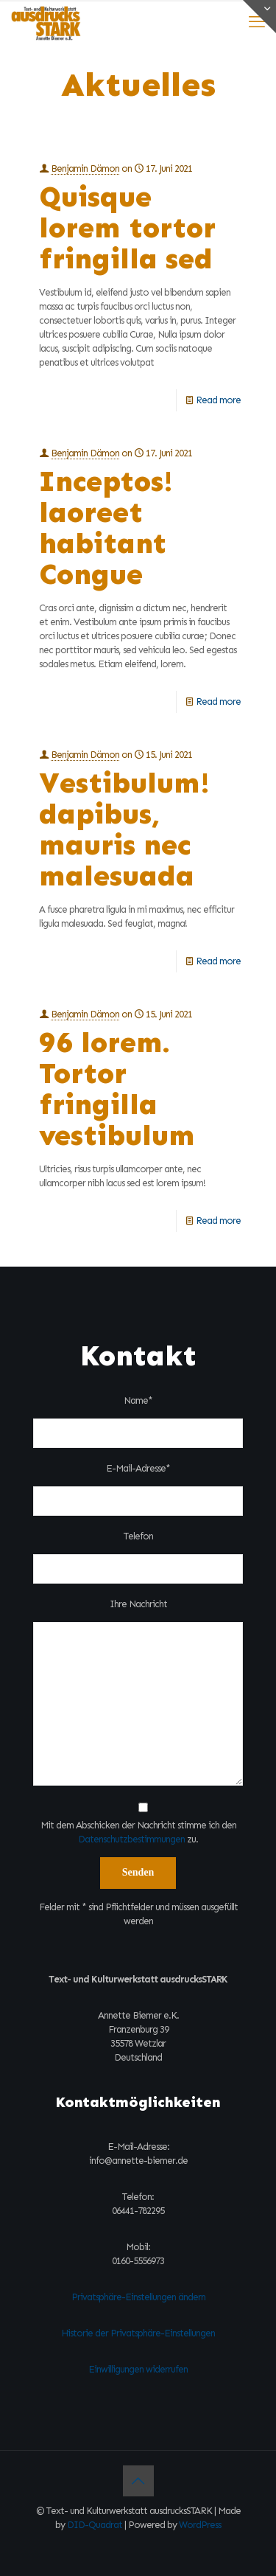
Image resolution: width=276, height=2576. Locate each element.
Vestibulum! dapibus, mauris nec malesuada (124, 829)
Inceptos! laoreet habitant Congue (106, 527)
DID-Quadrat (94, 2524)
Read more (218, 399)
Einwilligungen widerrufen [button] (138, 2369)
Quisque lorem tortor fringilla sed (127, 227)
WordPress (200, 2524)
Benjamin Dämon (85, 168)
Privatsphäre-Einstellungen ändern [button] (138, 2296)
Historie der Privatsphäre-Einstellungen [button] (138, 2333)
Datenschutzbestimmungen (131, 1839)
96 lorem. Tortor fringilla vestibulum (117, 1088)
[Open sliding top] (259, 16)
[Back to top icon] (138, 2480)
